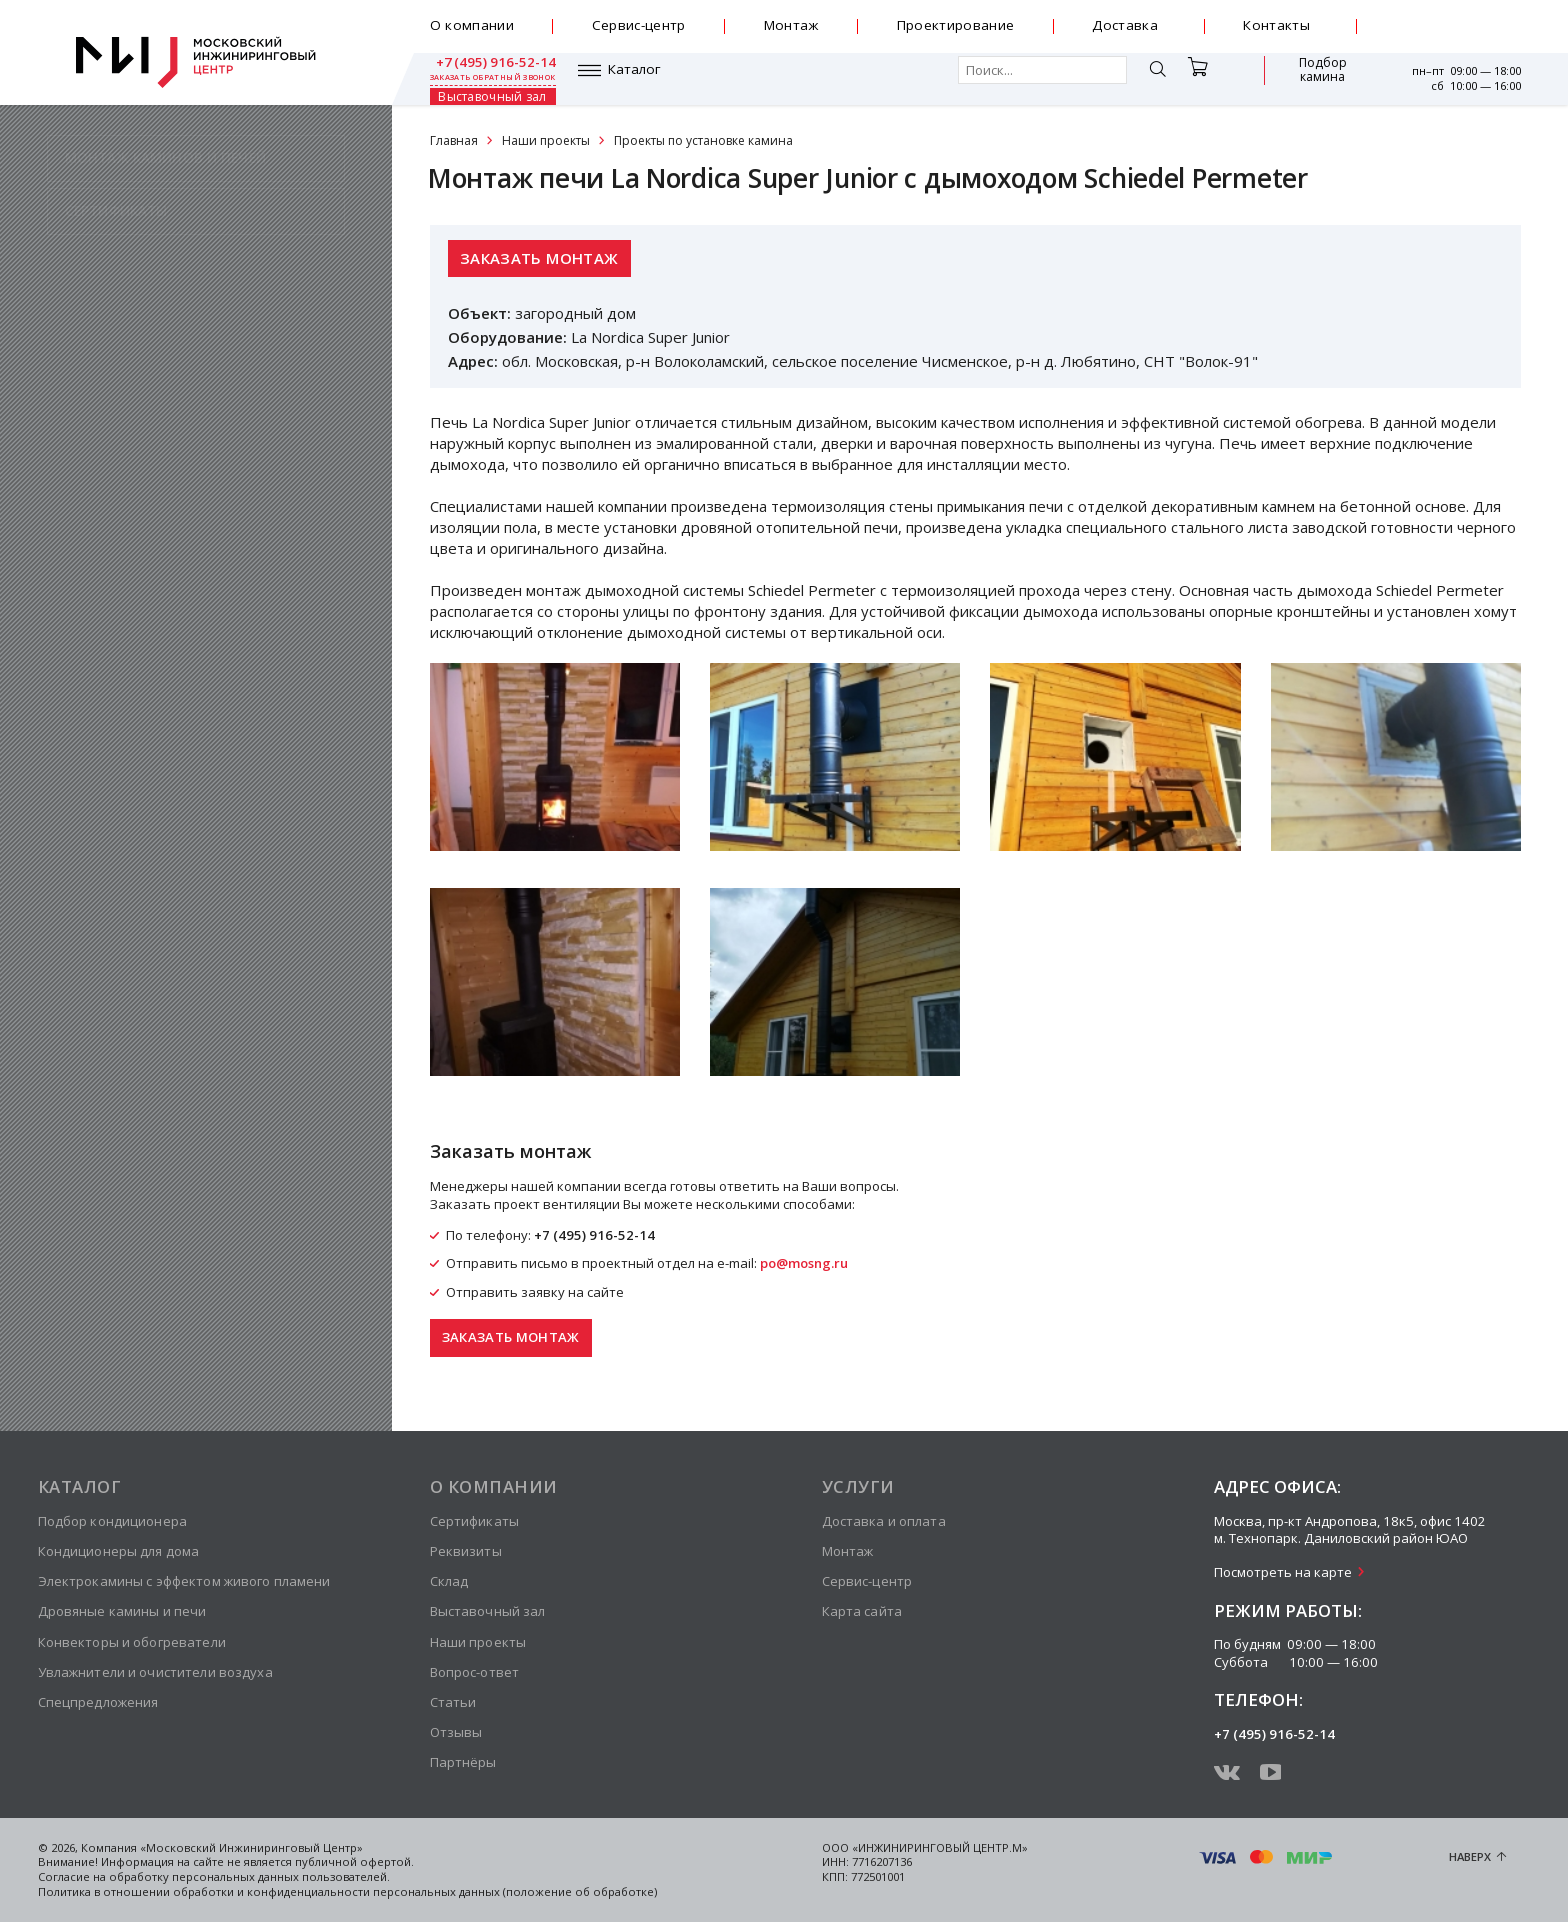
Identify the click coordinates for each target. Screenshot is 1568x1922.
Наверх (1470, 1856)
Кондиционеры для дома (119, 1551)
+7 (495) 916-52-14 (1458, 19)
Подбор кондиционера (113, 1521)
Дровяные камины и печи (122, 1611)
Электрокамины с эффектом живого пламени (184, 1581)
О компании (472, 25)
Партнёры (463, 1762)
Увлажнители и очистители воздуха (155, 1672)
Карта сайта (862, 1611)
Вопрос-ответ (475, 1672)
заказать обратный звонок (1458, 34)
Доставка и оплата (884, 1521)
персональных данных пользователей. (281, 1876)
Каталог (486, 78)
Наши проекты (546, 140)
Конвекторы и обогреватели (132, 1642)
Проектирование (956, 25)
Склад (449, 1581)
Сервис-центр (639, 25)
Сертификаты (474, 1521)
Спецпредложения (98, 1702)
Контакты (1276, 25)
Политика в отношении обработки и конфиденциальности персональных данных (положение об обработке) (347, 1891)
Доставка (1125, 25)
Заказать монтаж (539, 258)
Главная (454, 140)
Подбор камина (1207, 78)
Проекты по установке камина (703, 140)
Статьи (453, 1702)
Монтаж (791, 25)
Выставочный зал (1306, 78)
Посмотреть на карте (1283, 1572)
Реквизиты (466, 1551)
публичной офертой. (354, 1861)
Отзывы (456, 1732)
